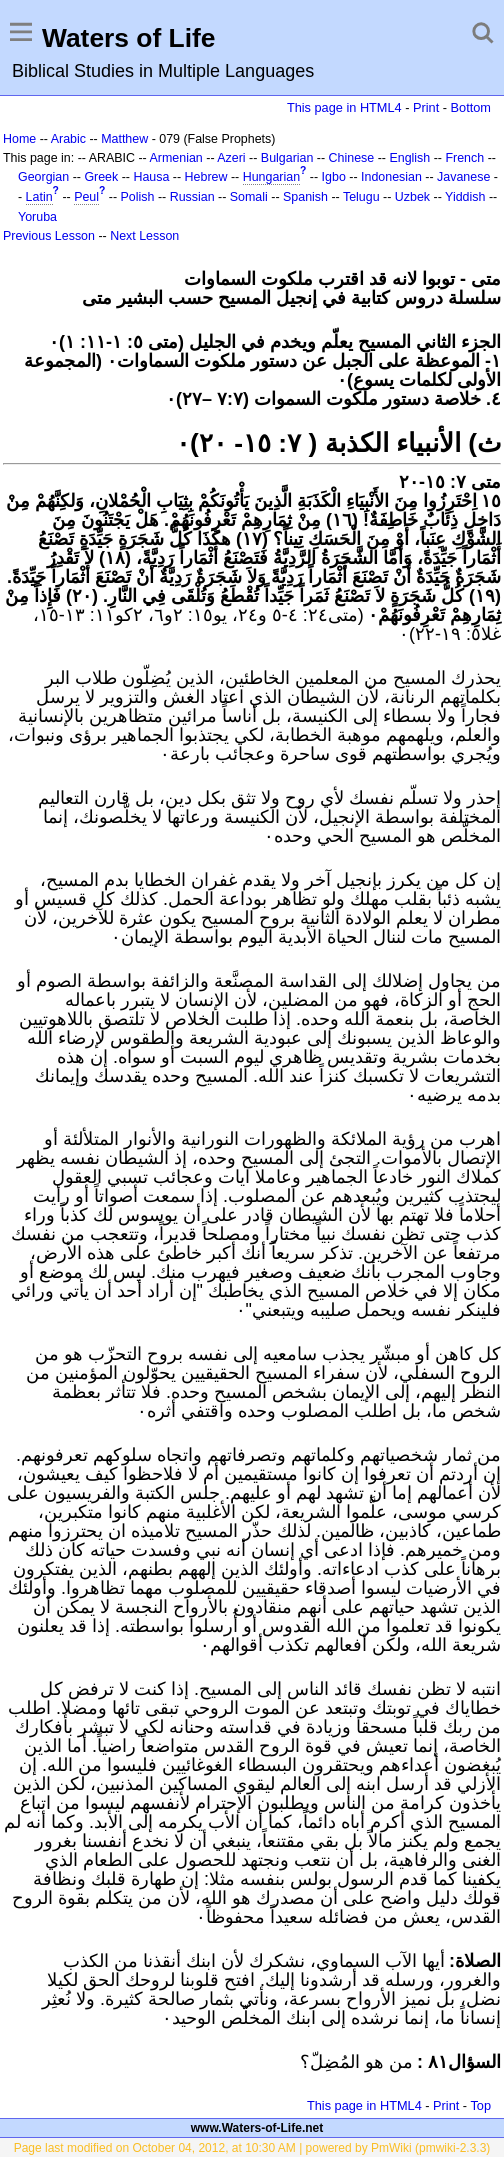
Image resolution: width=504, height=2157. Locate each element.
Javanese (463, 177)
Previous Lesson (49, 236)
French (464, 158)
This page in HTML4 (344, 107)
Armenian (176, 158)
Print (426, 107)
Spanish (305, 197)
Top (480, 2105)
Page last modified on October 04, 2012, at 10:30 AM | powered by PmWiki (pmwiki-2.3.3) (252, 2148)
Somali (249, 197)
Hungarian (271, 177)
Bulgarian (287, 158)
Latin (39, 197)
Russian (192, 197)
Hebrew (206, 177)
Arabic (68, 139)
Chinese (352, 158)
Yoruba (37, 217)
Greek (101, 177)
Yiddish (465, 197)
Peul (86, 197)
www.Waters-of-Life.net (257, 2128)
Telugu (361, 197)
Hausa (151, 177)
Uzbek (412, 197)
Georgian (43, 177)
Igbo (334, 177)
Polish (138, 197)
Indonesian (391, 177)
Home (19, 139)
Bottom (471, 107)
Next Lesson (144, 236)
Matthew (124, 139)
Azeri (231, 158)
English (409, 158)
